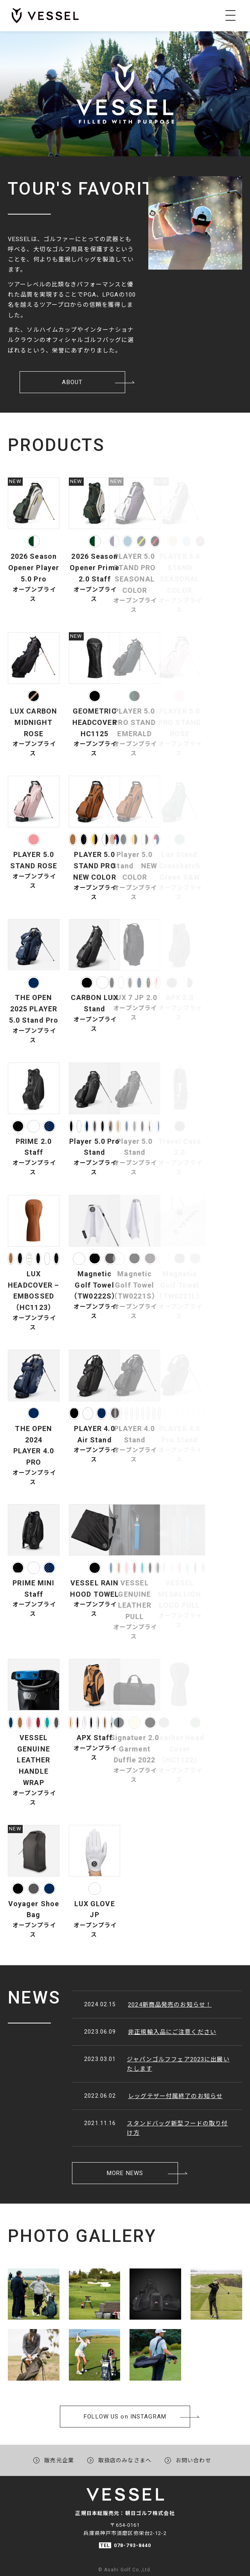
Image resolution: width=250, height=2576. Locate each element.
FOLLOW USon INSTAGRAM (125, 2368)
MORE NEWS (125, 2134)
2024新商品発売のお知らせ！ (131, 2004)
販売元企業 (59, 2453)
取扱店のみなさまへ (124, 2453)
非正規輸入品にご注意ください (134, 2031)
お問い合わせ (193, 2453)
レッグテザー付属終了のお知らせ (137, 2095)
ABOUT (72, 343)
